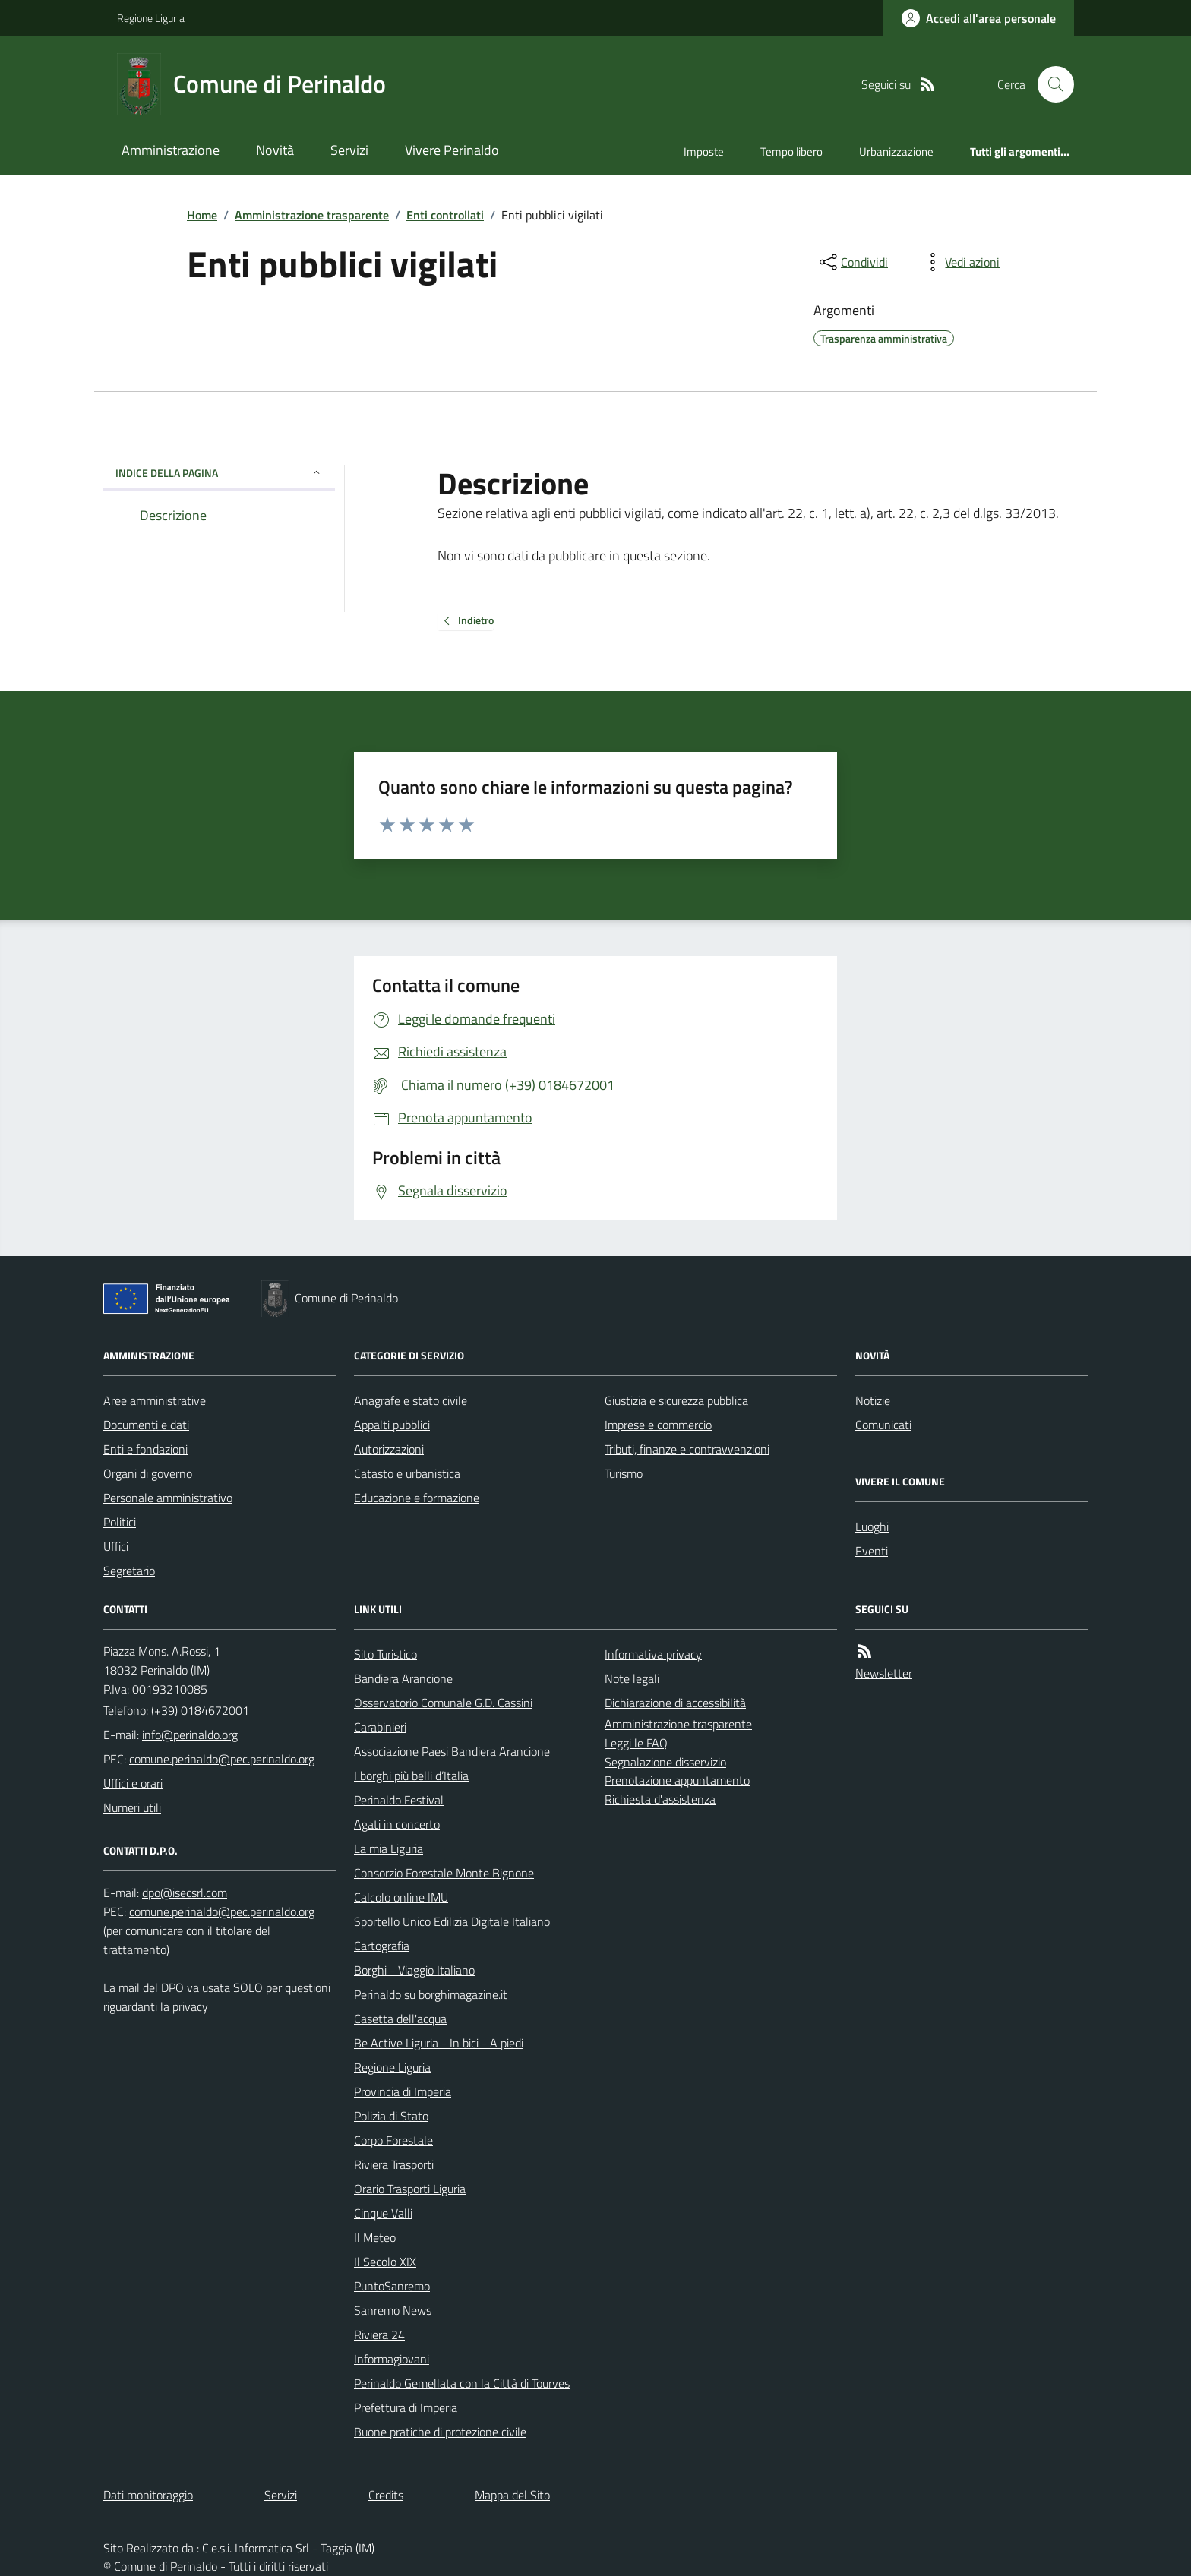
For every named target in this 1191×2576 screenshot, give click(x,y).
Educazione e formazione (416, 1497)
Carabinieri (380, 1727)
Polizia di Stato (391, 2116)
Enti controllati (445, 215)
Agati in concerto (397, 1824)
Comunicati (883, 1425)
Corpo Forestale (393, 2140)
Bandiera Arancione (403, 1678)
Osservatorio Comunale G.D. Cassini (443, 1703)
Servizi (349, 150)
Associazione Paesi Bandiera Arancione (452, 1751)
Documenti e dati (146, 1425)
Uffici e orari (133, 1783)
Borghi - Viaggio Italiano (414, 1970)
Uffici (115, 1546)
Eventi (871, 1551)
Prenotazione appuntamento (677, 1780)
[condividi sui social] (852, 262)
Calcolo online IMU (401, 1897)
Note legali (632, 1678)
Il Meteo (375, 2237)
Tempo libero (791, 151)
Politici (119, 1522)
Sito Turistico (385, 1654)
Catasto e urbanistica (407, 1473)
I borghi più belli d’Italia (411, 1775)
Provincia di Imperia (402, 2091)
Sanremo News (392, 2310)
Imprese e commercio (658, 1425)
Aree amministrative (154, 1400)
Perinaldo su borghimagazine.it (430, 1994)
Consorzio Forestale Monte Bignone (444, 1873)
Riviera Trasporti (394, 2164)
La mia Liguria (388, 1848)
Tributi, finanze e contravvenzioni (687, 1449)
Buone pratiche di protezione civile (440, 2432)
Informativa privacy (653, 1654)
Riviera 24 (379, 2334)
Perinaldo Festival (399, 1800)
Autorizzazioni (389, 1449)
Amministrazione (171, 150)
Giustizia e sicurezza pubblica (676, 1400)
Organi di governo (147, 1473)
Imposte (704, 151)
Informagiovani (391, 2359)
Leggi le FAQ (636, 1743)
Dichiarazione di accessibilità (675, 1703)
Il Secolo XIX (385, 2261)
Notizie (872, 1400)
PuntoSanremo (392, 2286)
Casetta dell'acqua (400, 2018)
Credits (385, 2495)
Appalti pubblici (392, 1425)
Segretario (129, 1570)
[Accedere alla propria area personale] (978, 18)
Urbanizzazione (896, 151)
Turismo (624, 1473)
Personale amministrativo (167, 1497)
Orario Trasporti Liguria (410, 2189)
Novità (275, 150)
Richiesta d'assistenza (660, 1799)
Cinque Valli (383, 2213)
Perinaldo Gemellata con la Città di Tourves (462, 2383)
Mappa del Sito (512, 2495)
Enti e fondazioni (145, 1449)
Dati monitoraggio (148, 2495)
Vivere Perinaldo (452, 150)
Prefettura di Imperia (405, 2407)
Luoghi (872, 1526)
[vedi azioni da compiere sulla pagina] (960, 262)
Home (202, 215)
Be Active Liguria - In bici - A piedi (438, 2043)
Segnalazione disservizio (665, 1762)
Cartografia (381, 1946)
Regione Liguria (151, 18)
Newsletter (883, 1673)
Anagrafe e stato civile (410, 1400)
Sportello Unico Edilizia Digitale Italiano (452, 1921)
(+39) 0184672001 (200, 1710)
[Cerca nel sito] (1049, 84)
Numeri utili (132, 1807)
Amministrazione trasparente (312, 215)
